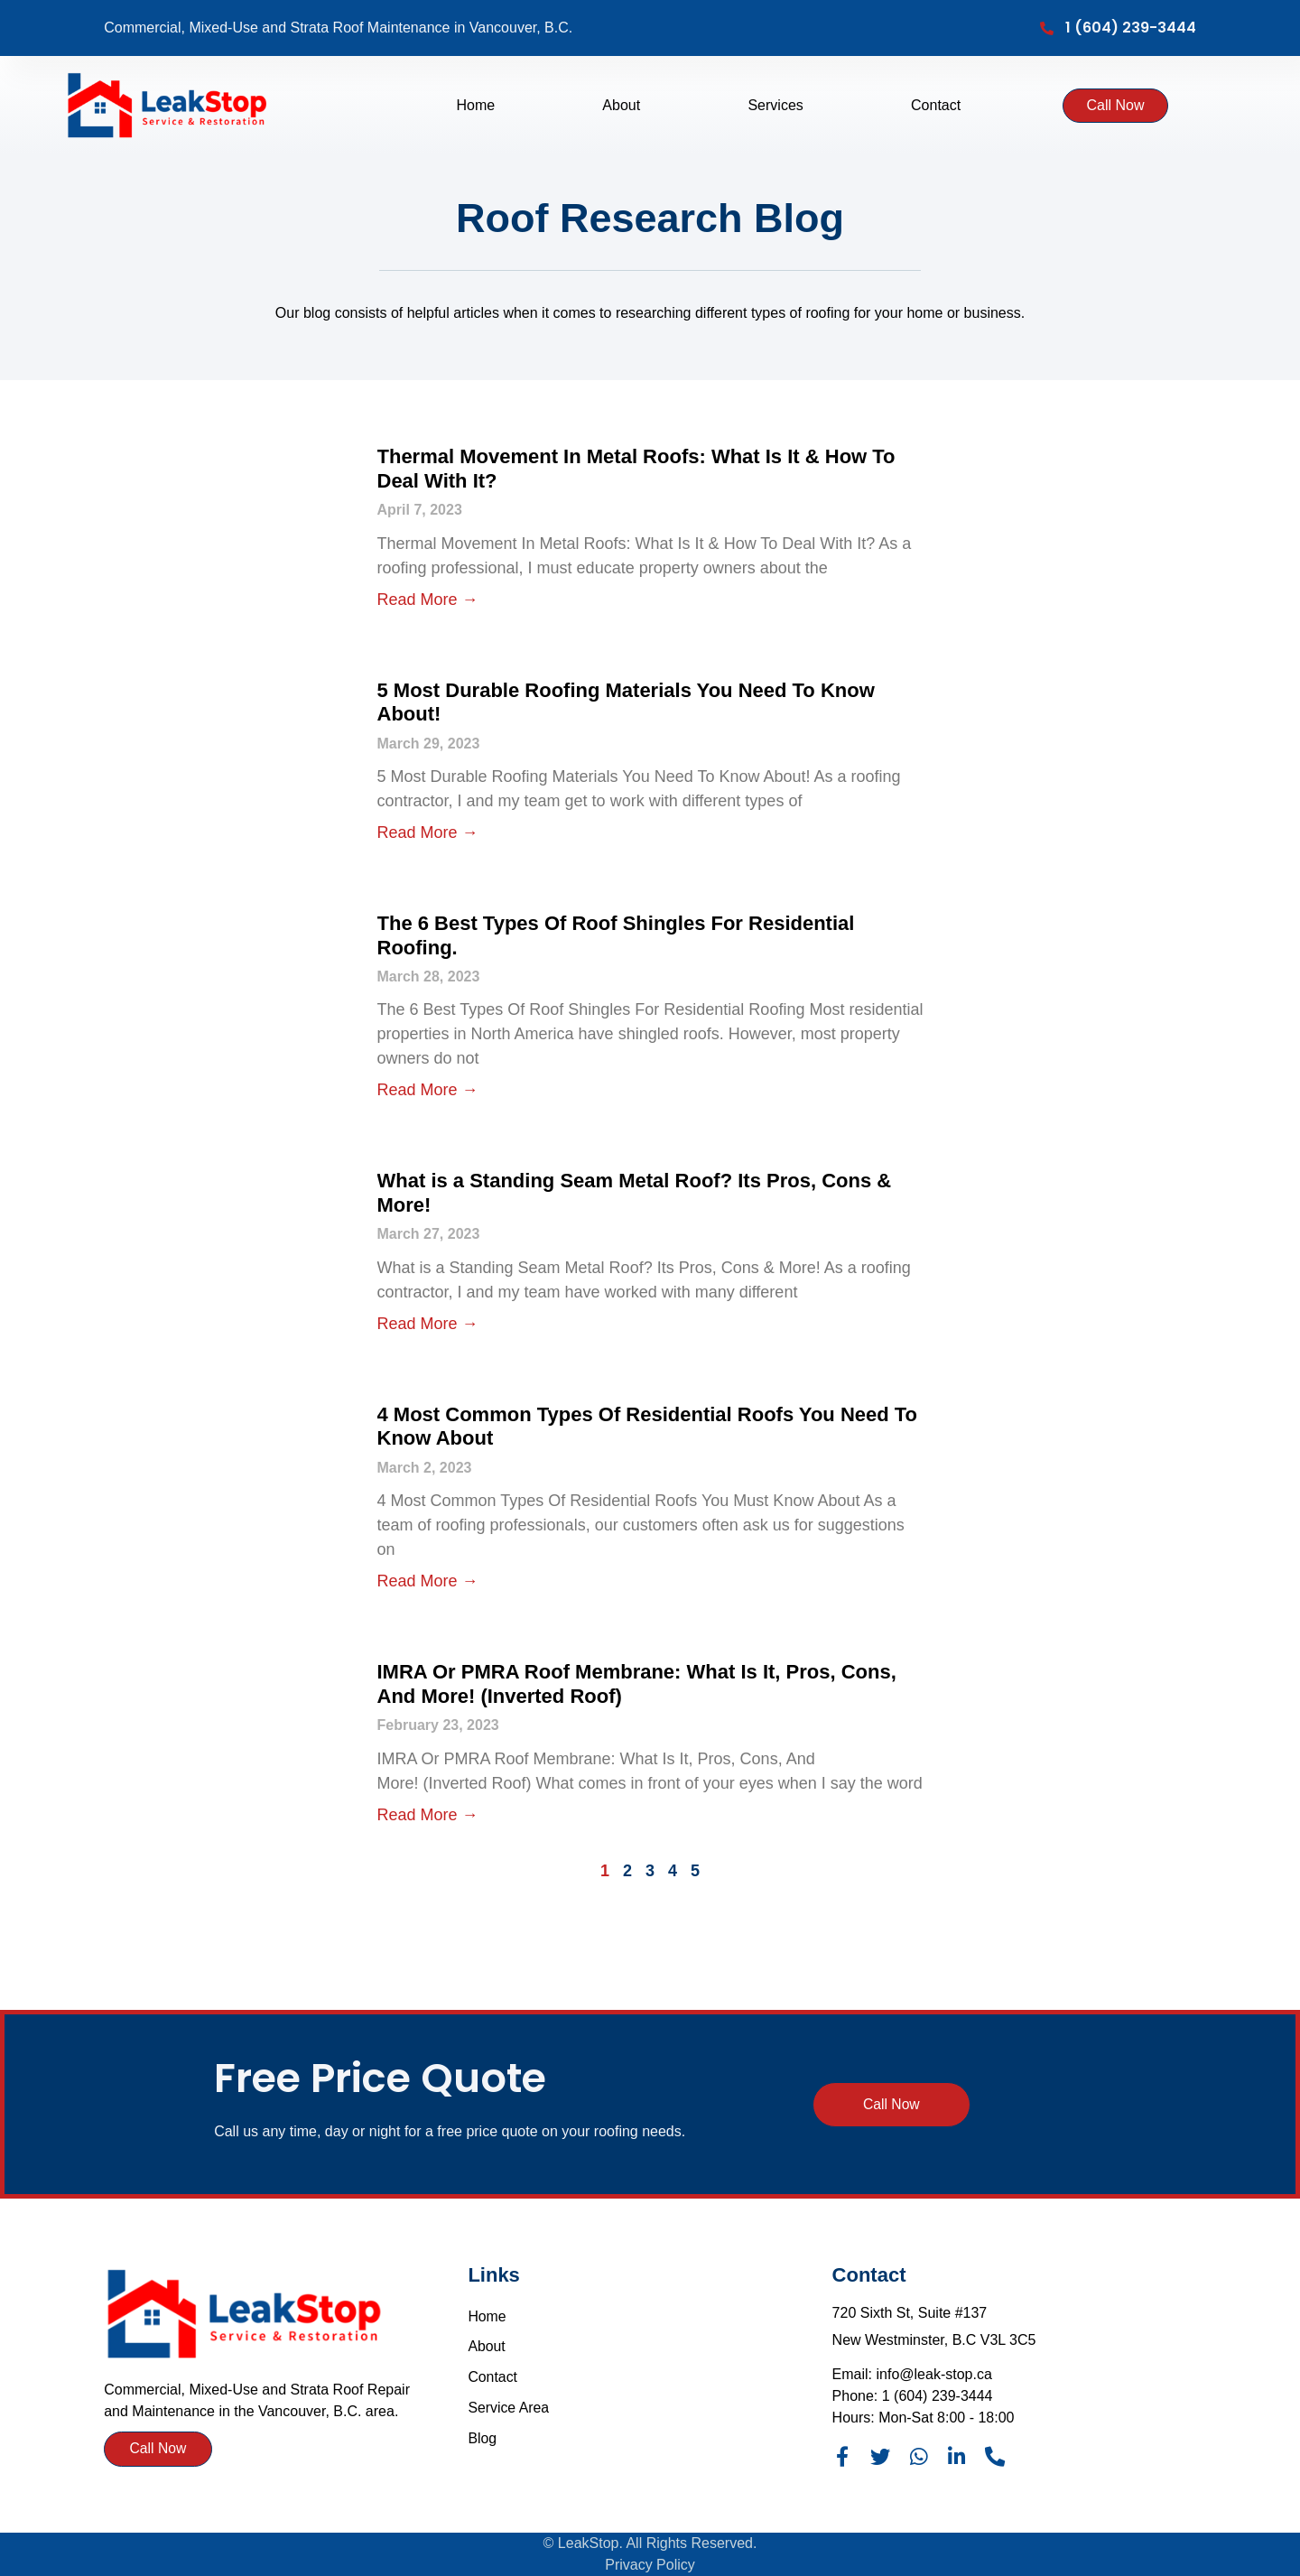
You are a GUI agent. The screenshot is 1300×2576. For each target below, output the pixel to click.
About (621, 105)
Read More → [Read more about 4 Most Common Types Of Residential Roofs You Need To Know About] (427, 1581)
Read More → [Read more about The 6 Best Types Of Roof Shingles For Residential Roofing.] (427, 1090)
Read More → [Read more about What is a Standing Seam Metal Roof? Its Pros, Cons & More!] (427, 1324)
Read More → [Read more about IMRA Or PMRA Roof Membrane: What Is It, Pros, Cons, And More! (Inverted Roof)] (427, 1815)
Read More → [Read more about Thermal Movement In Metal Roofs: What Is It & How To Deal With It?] (427, 600)
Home (475, 105)
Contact (936, 105)
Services (775, 105)
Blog (482, 2439)
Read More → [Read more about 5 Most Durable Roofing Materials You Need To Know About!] (427, 832)
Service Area (509, 2408)
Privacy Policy (650, 2564)
